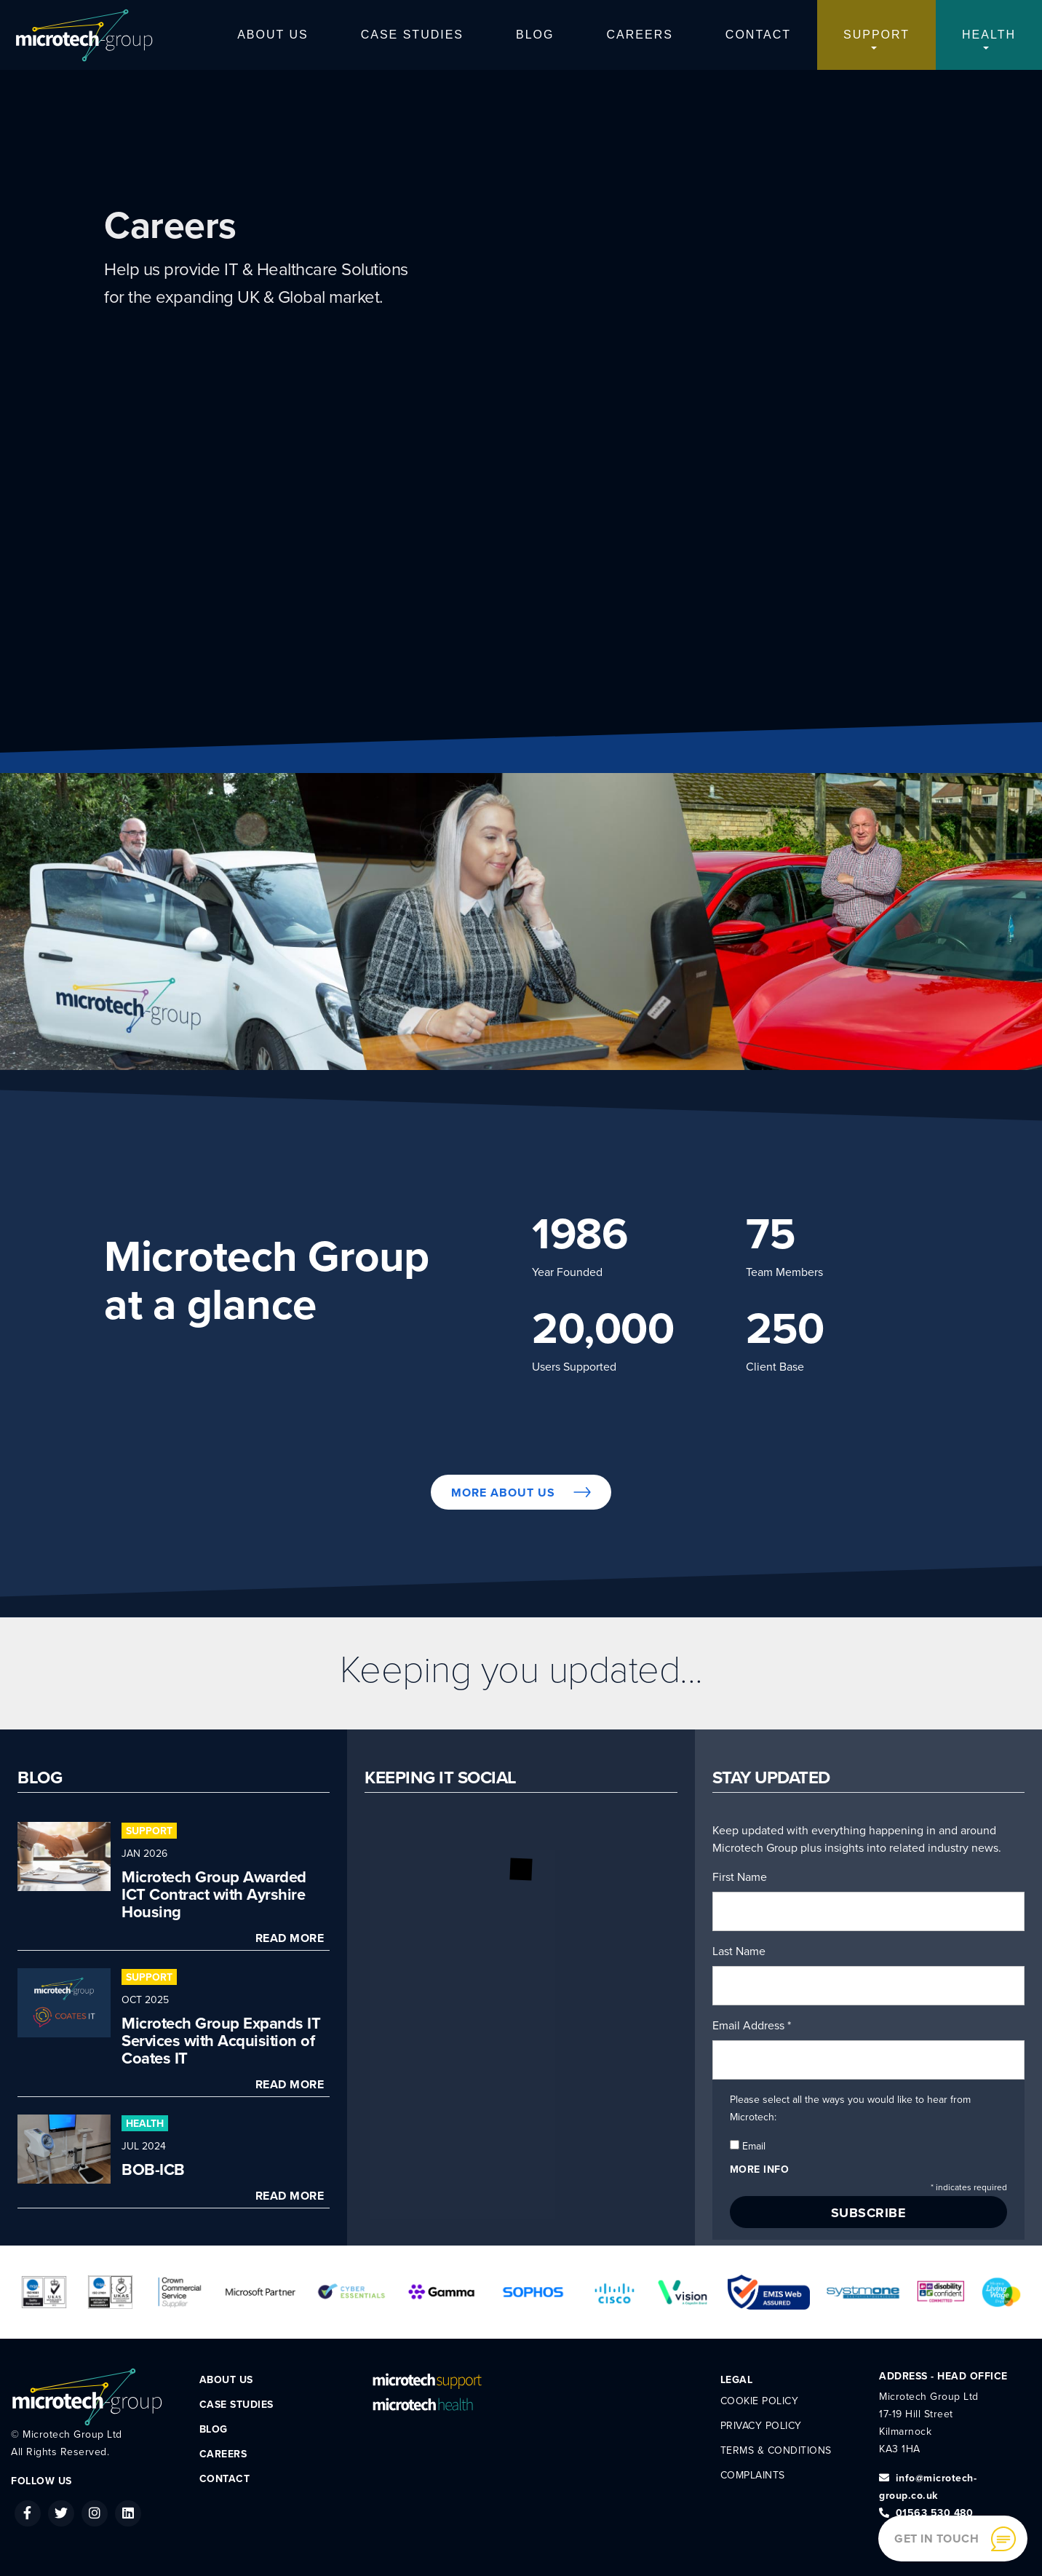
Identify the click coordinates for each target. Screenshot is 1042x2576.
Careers (640, 34)
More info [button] (760, 2169)
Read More (290, 1938)
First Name (739, 1877)
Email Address (751, 2025)
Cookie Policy (759, 2401)
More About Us (521, 1493)
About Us (273, 34)
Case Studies (412, 34)
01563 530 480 (926, 2513)
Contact (758, 34)
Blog (535, 34)
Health (989, 34)
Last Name (738, 1951)
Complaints (752, 2475)
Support (876, 34)
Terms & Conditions (776, 2450)
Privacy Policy (761, 2426)
